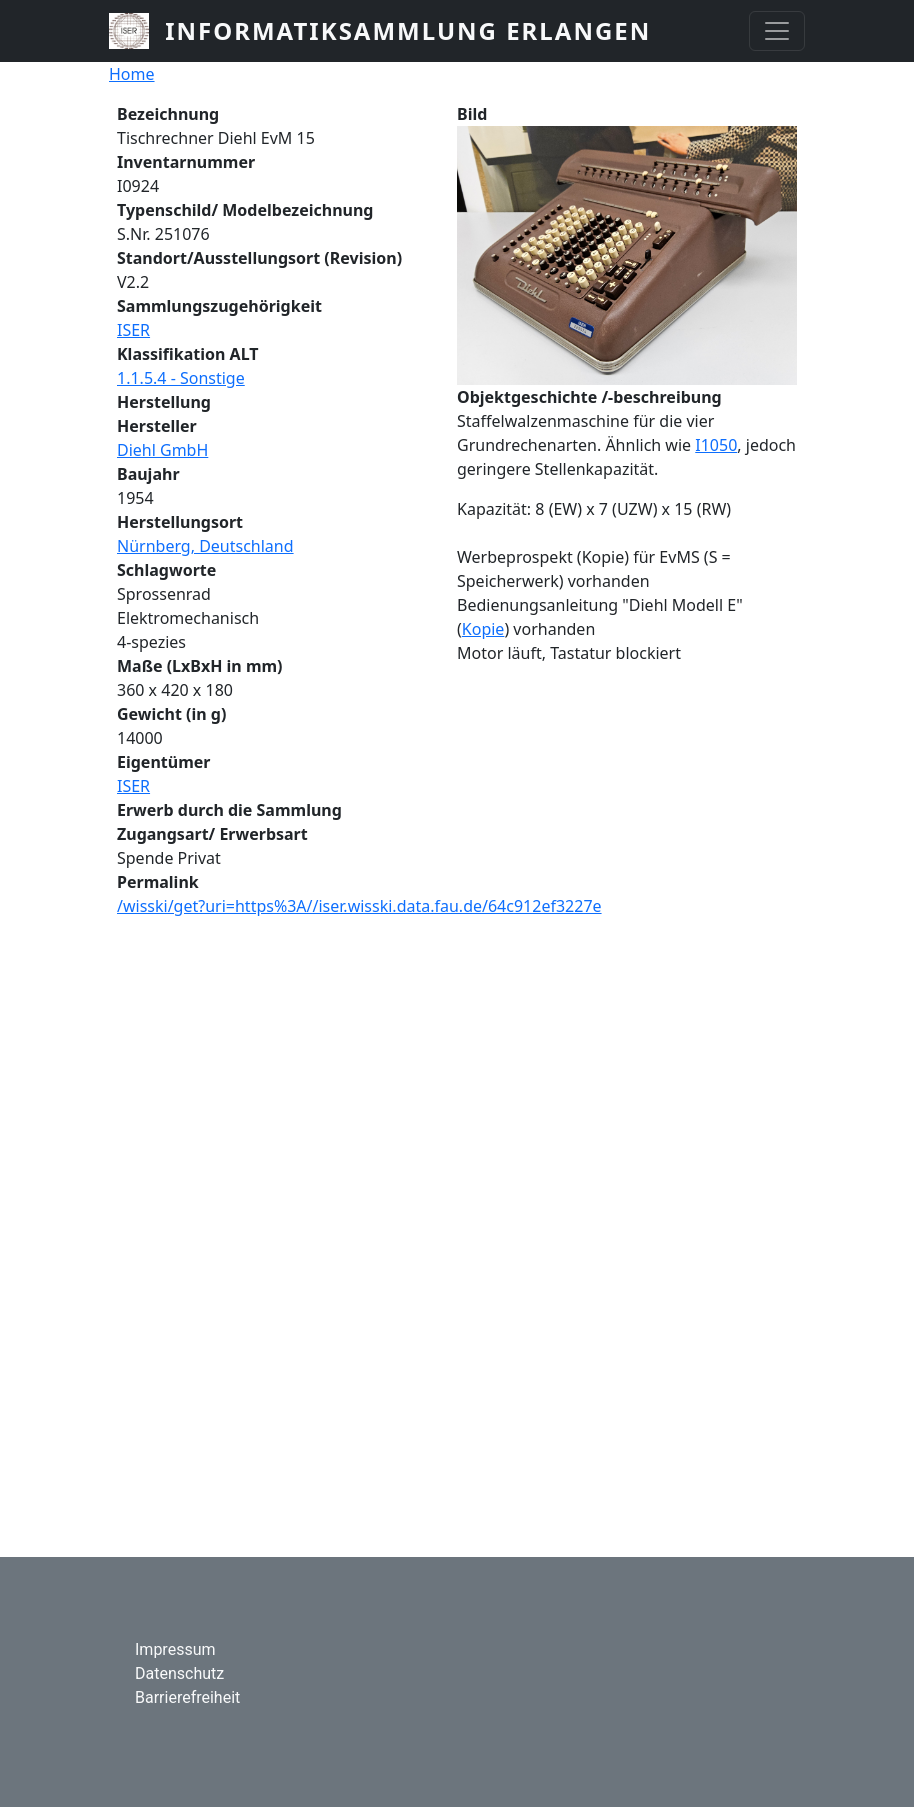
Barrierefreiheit (187, 1697)
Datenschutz (179, 1673)
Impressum (175, 1649)
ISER (133, 330)
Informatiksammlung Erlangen (408, 30)
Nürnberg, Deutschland (205, 546)
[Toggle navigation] (777, 31)
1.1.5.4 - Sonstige (181, 378)
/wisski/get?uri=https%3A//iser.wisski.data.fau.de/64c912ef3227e (359, 906)
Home (132, 74)
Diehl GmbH (162, 450)
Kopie (483, 629)
